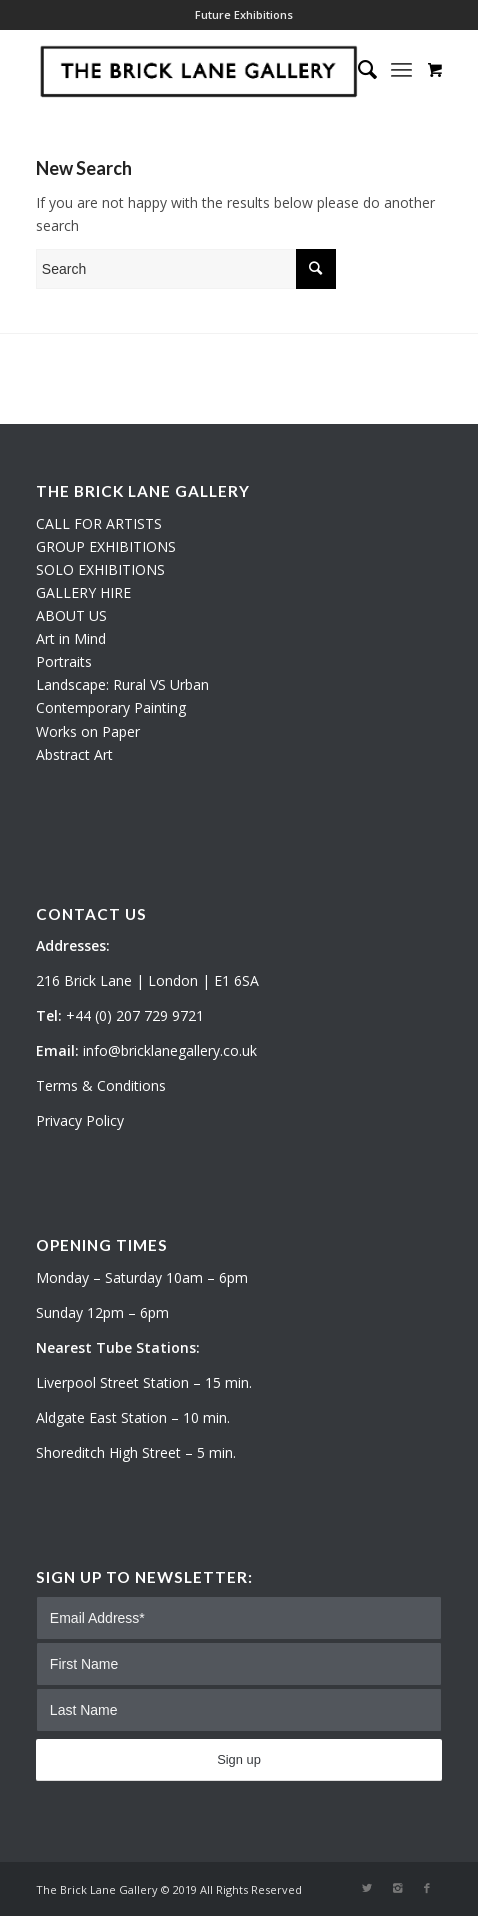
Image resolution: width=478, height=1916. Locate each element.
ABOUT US (71, 615)
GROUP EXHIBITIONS (106, 546)
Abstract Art (74, 754)
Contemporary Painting (111, 707)
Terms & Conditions (101, 1085)
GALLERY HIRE (83, 592)
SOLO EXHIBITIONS (100, 569)
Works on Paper (88, 731)
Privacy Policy (80, 1120)
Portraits (64, 661)
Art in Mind (71, 638)
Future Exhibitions (244, 14)
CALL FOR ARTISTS (99, 523)
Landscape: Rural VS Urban (122, 684)
